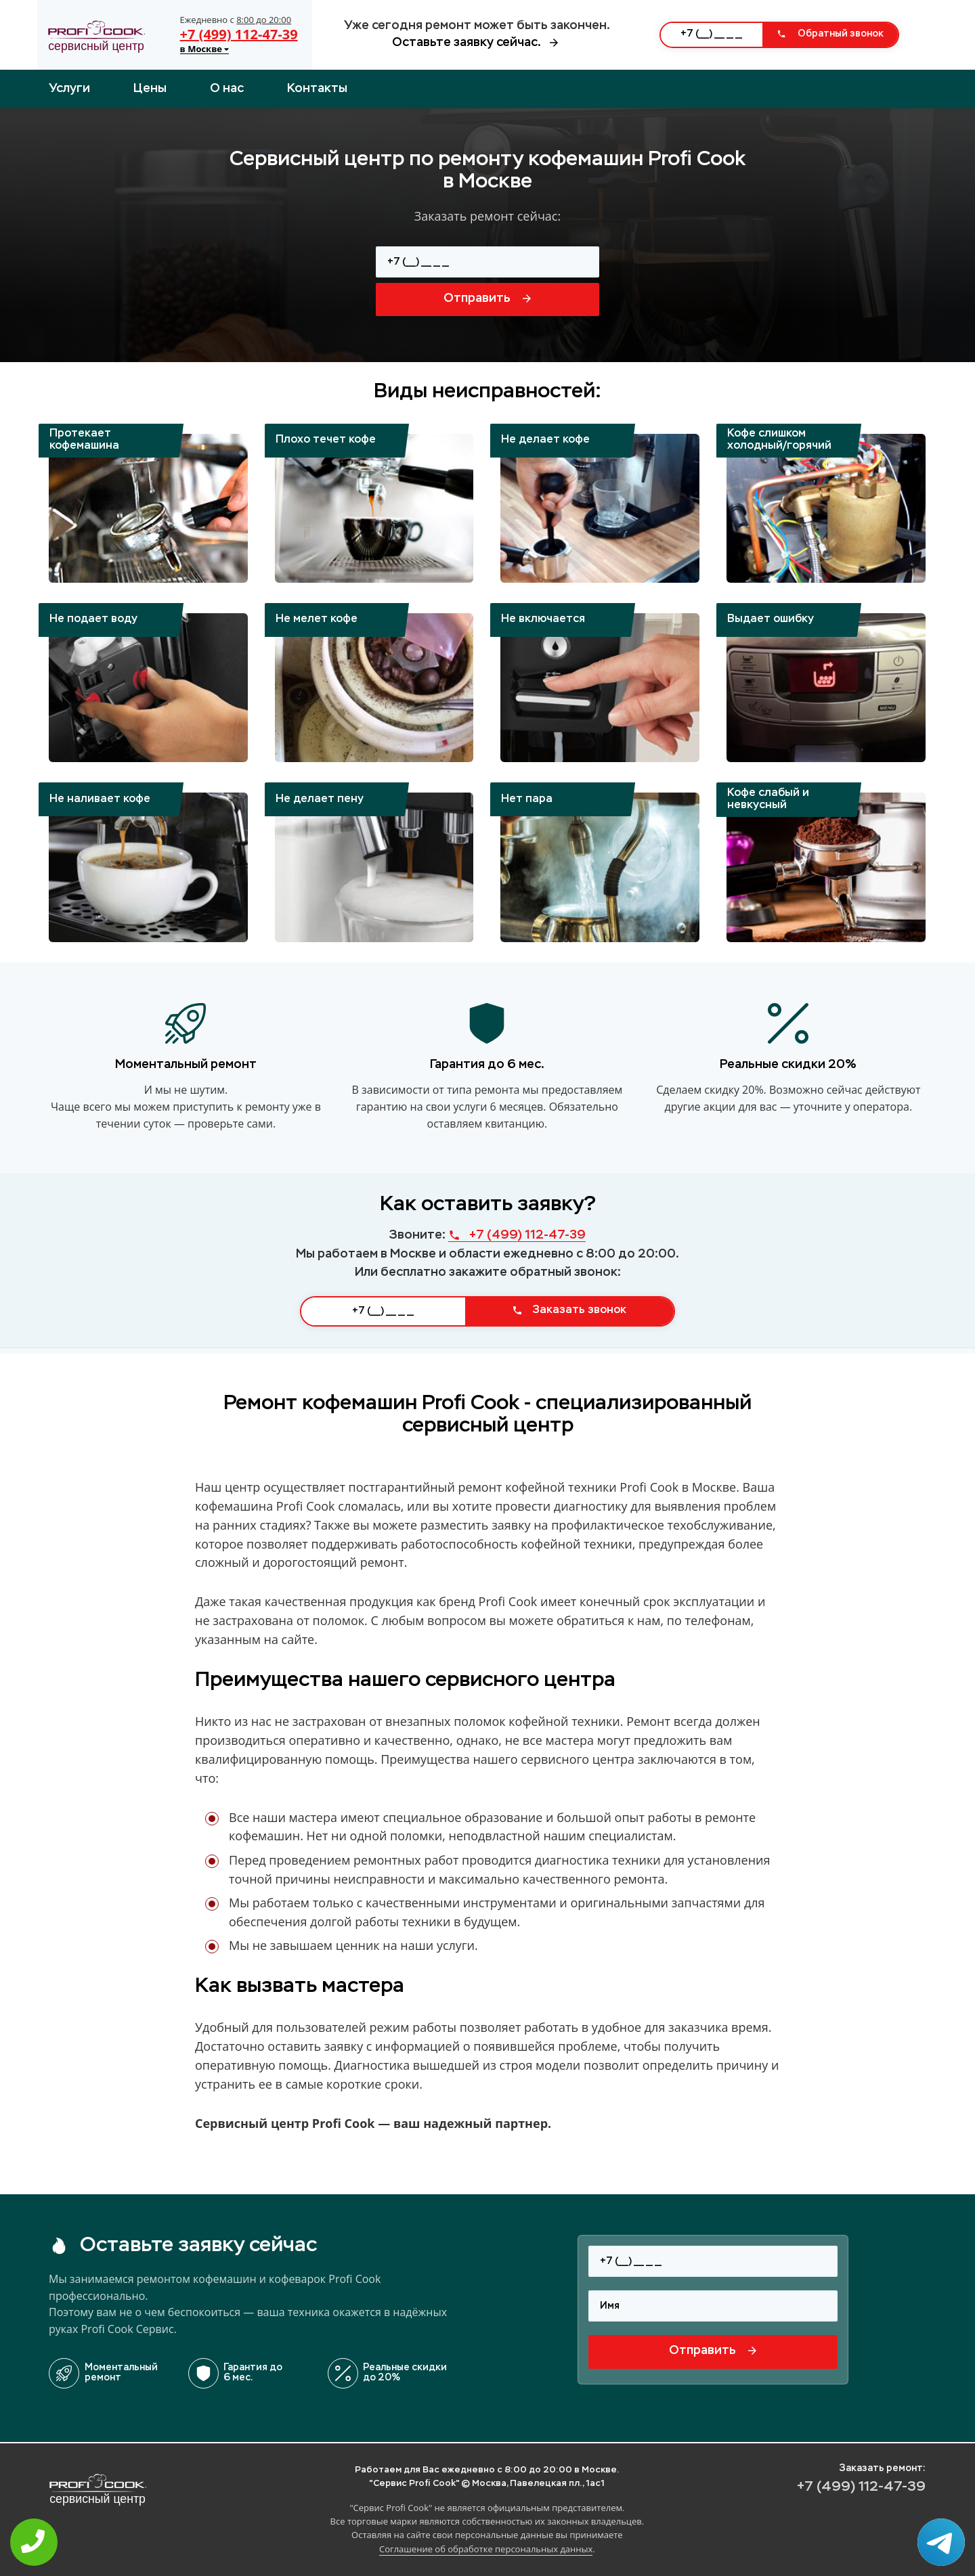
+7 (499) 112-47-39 (239, 34)
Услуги (69, 89)
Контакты (317, 89)
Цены (150, 89)
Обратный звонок (830, 34)
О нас (227, 89)
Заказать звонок (569, 1310)
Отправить (487, 298)
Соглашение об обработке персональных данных (485, 2549)
